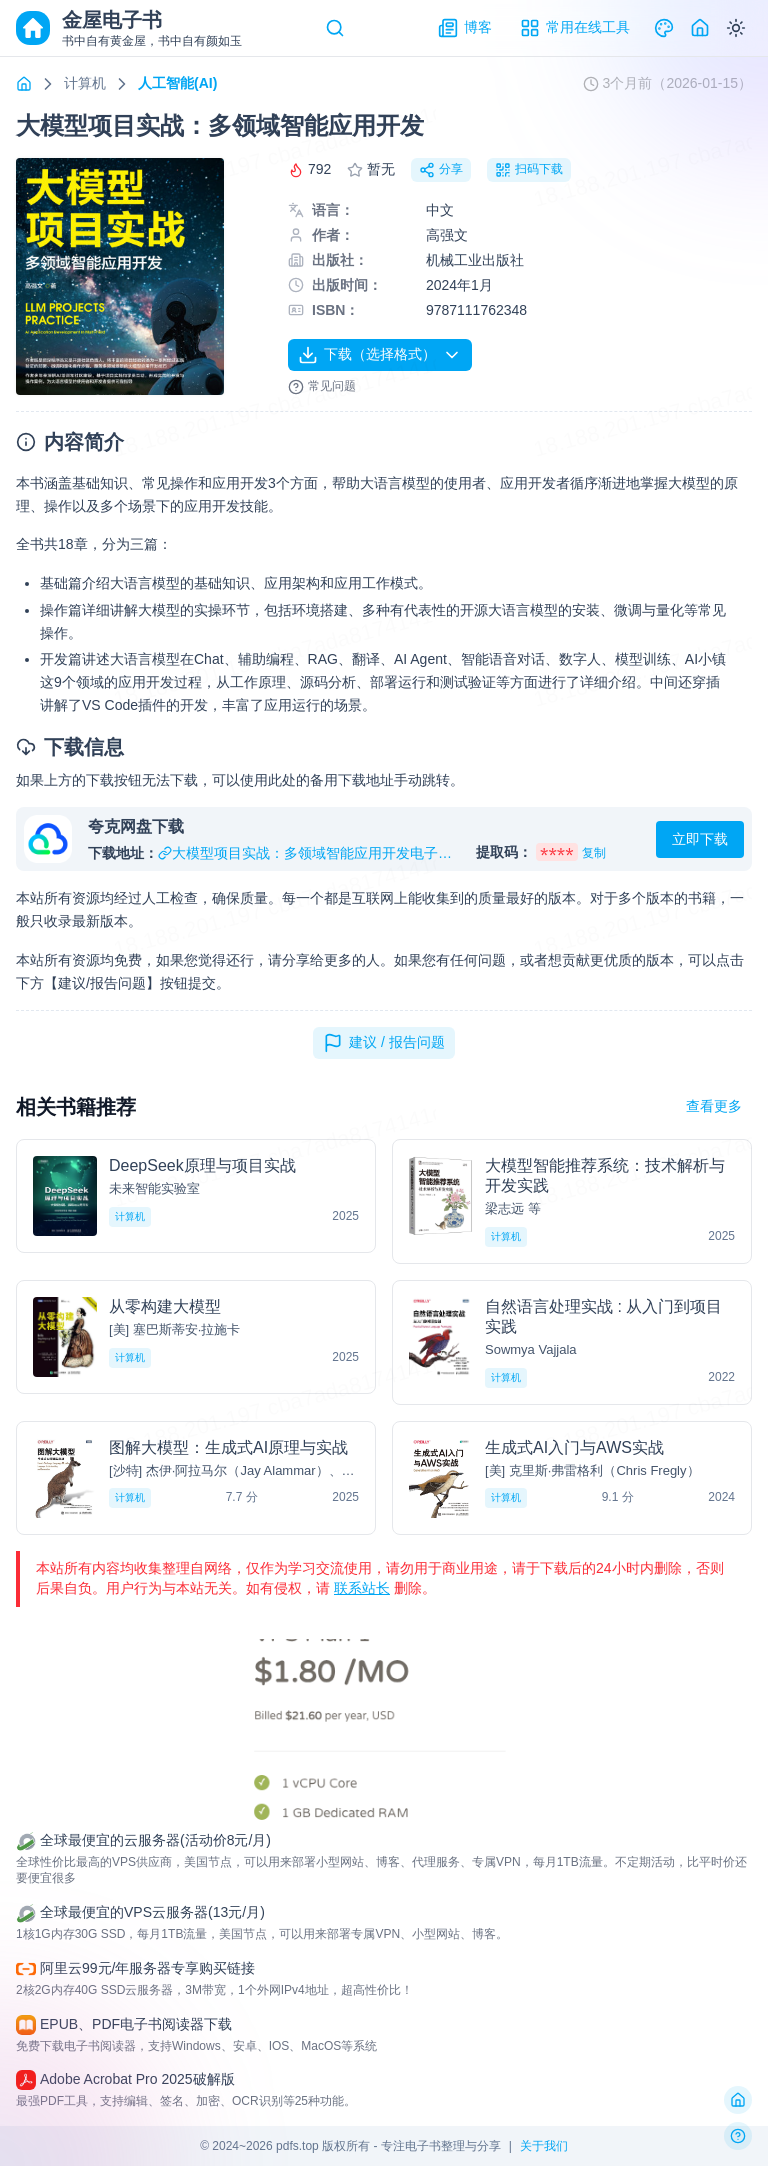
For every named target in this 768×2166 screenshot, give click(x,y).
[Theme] (664, 28)
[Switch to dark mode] (736, 28)
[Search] (335, 28)
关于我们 (544, 2146)
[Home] (700, 28)
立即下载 (700, 839)
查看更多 (714, 1106)
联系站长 (362, 1588)
